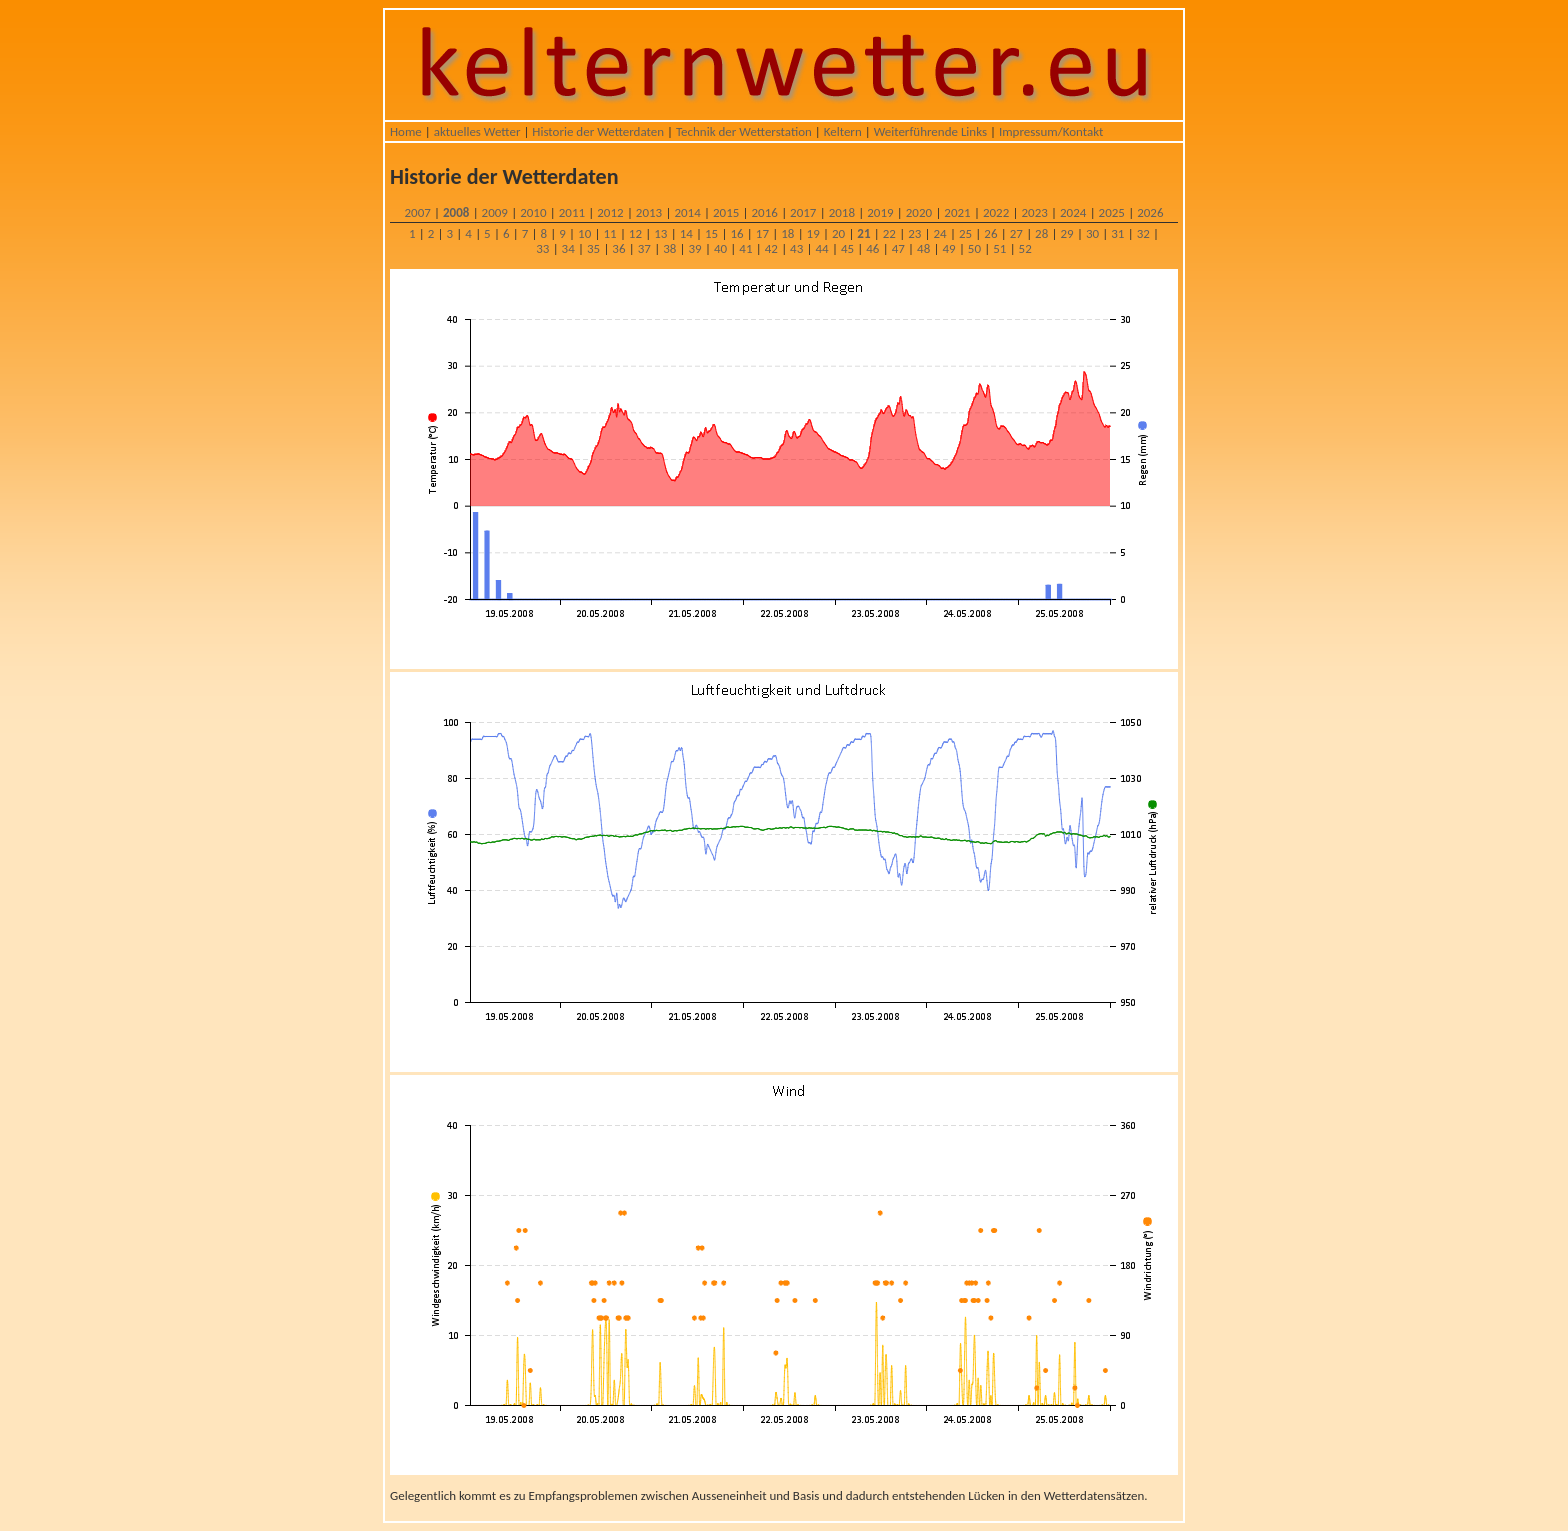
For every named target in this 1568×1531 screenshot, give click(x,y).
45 (847, 248)
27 (1016, 233)
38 (669, 248)
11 (609, 233)
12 (635, 233)
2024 (1073, 212)
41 (745, 248)
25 (965, 233)
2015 (726, 212)
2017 (803, 212)
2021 (957, 212)
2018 (842, 212)
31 (1117, 233)
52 (1025, 248)
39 (695, 248)
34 (568, 248)
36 (618, 248)
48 (923, 248)
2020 (919, 212)
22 (889, 233)
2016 (765, 212)
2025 (1112, 212)
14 (686, 233)
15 (711, 233)
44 (821, 248)
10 (584, 233)
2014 (687, 212)
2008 (456, 212)
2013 (649, 212)
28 (1041, 233)
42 (771, 248)
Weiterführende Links (930, 131)
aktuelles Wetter (477, 131)
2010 (533, 212)
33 (542, 248)
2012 (610, 212)
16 (736, 233)
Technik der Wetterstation (744, 131)
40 (720, 248)
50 (974, 248)
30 (1092, 233)
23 (914, 233)
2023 (1034, 212)
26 (990, 233)
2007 (417, 212)
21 (863, 233)
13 (660, 233)
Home (406, 131)
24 (940, 233)
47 (898, 248)
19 (813, 233)
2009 (495, 212)
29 (1066, 233)
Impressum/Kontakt (1051, 131)
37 (644, 248)
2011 (572, 212)
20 (838, 233)
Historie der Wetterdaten (598, 131)
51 (999, 248)
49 (948, 248)
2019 (880, 212)
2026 (1150, 212)
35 (593, 248)
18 (787, 233)
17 (762, 233)
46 (872, 248)
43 (796, 248)
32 (1143, 233)
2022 (996, 212)
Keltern (843, 131)
